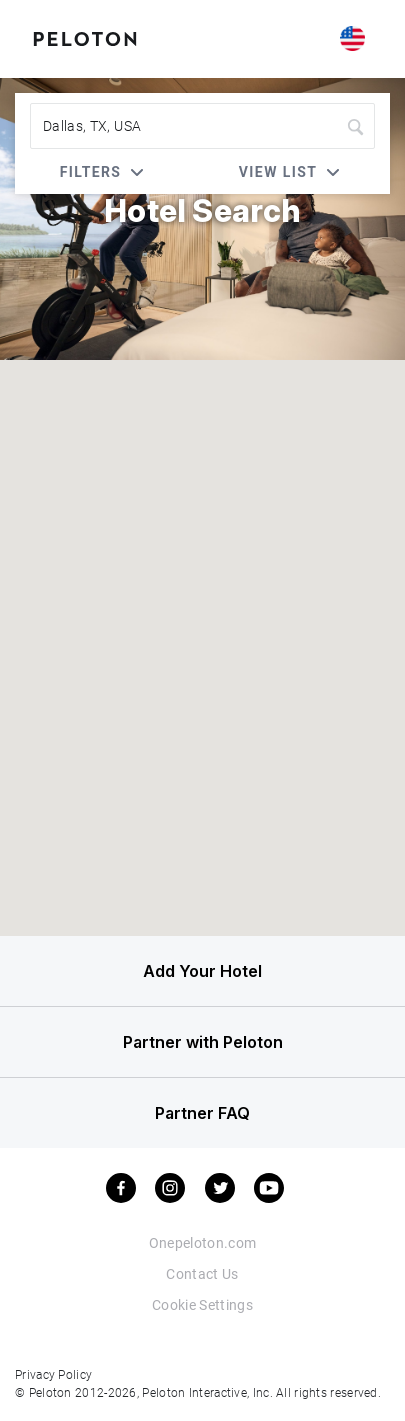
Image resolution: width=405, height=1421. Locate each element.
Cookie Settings (202, 1304)
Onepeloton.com (203, 1242)
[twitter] (220, 1188)
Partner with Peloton (203, 1042)
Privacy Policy (53, 1374)
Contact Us (202, 1273)
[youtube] (269, 1188)
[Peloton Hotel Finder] (85, 37)
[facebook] (121, 1188)
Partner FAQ (202, 1113)
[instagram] (170, 1188)
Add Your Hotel (202, 971)
